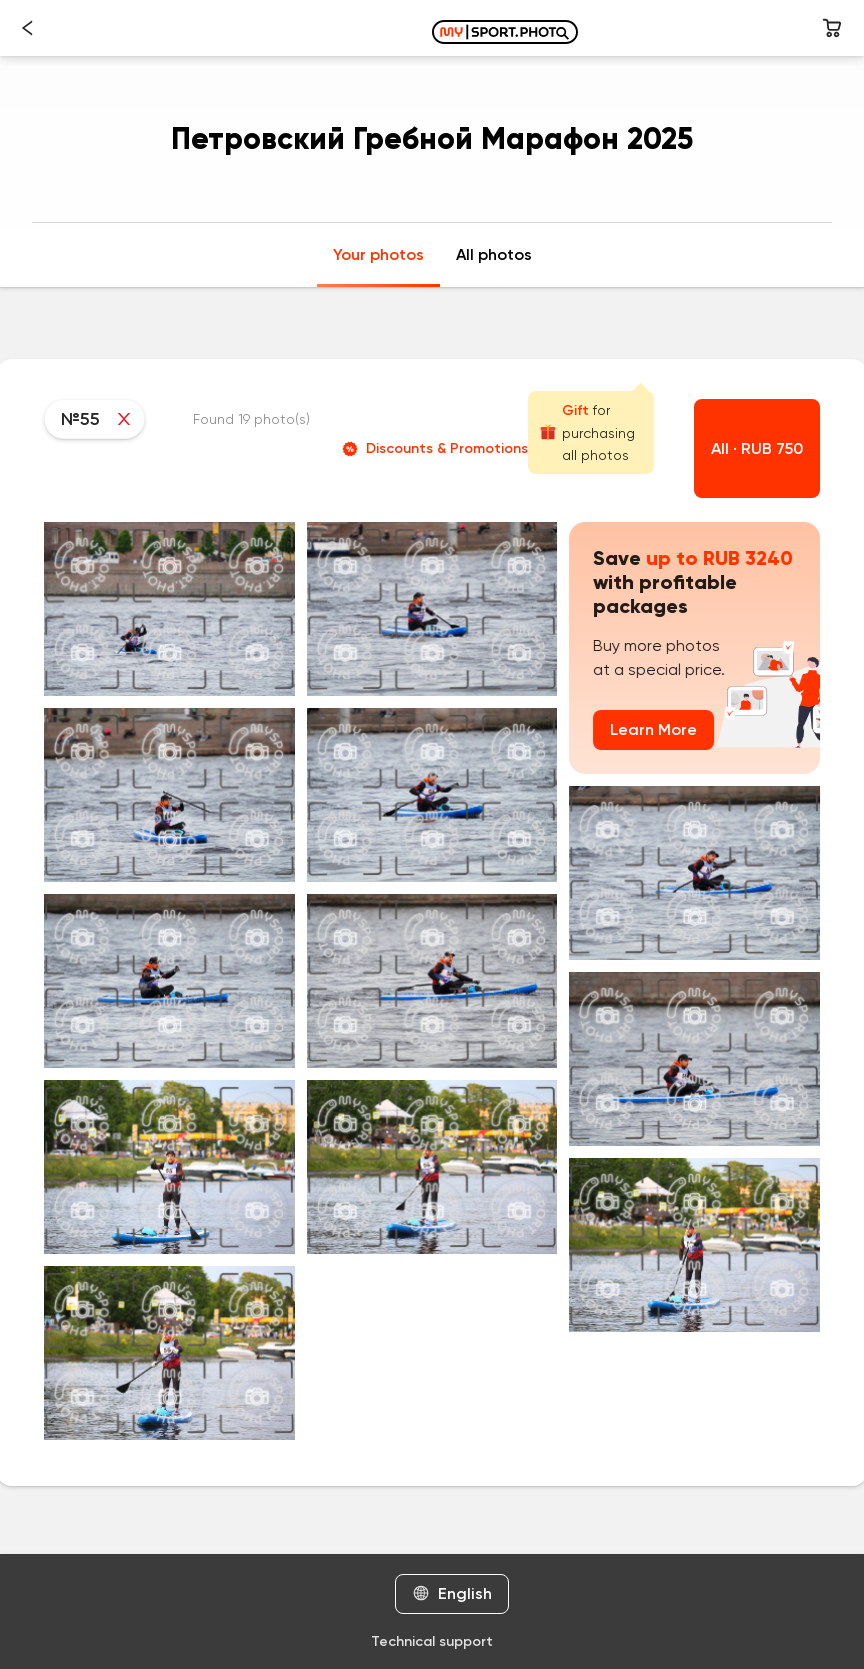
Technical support (432, 1641)
